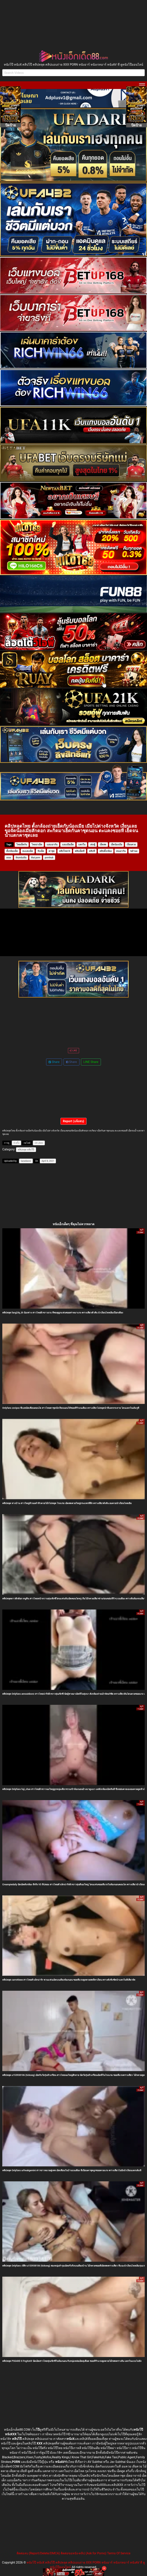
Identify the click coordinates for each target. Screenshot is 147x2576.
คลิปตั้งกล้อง (106, 851)
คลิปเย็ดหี (79, 851)
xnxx (8, 857)
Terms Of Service (119, 2553)
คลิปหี (92, 851)
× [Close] (104, 2568)
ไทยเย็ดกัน (21, 844)
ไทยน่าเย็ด (37, 844)
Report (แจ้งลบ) (73, 1121)
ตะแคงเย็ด (27, 851)
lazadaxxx (26, 1161)
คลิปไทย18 (64, 851)
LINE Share (90, 1062)
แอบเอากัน (52, 844)
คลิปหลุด (22, 1149)
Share (54, 1062)
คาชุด (52, 851)
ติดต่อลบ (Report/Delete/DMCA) (38, 2553)
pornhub (49, 857)
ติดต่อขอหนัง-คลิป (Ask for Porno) (83, 2553)
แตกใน (81, 844)
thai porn (35, 857)
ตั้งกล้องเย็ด (12, 851)
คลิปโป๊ (30, 1149)
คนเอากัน (121, 851)
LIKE (73, 1050)
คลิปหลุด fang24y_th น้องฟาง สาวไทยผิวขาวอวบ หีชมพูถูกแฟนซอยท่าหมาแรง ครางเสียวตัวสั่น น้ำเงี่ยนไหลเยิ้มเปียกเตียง (62, 1312)
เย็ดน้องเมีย (116, 844)
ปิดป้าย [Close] (10, 125)
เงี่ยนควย (131, 844)
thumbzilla (21, 857)
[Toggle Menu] (142, 85)
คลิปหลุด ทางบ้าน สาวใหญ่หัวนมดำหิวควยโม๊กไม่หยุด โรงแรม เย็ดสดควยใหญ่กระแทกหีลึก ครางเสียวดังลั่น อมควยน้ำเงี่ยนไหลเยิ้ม (67, 1503)
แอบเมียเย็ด (68, 844)
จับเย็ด (41, 851)
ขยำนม (133, 851)
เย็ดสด (103, 844)
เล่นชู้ (92, 844)
